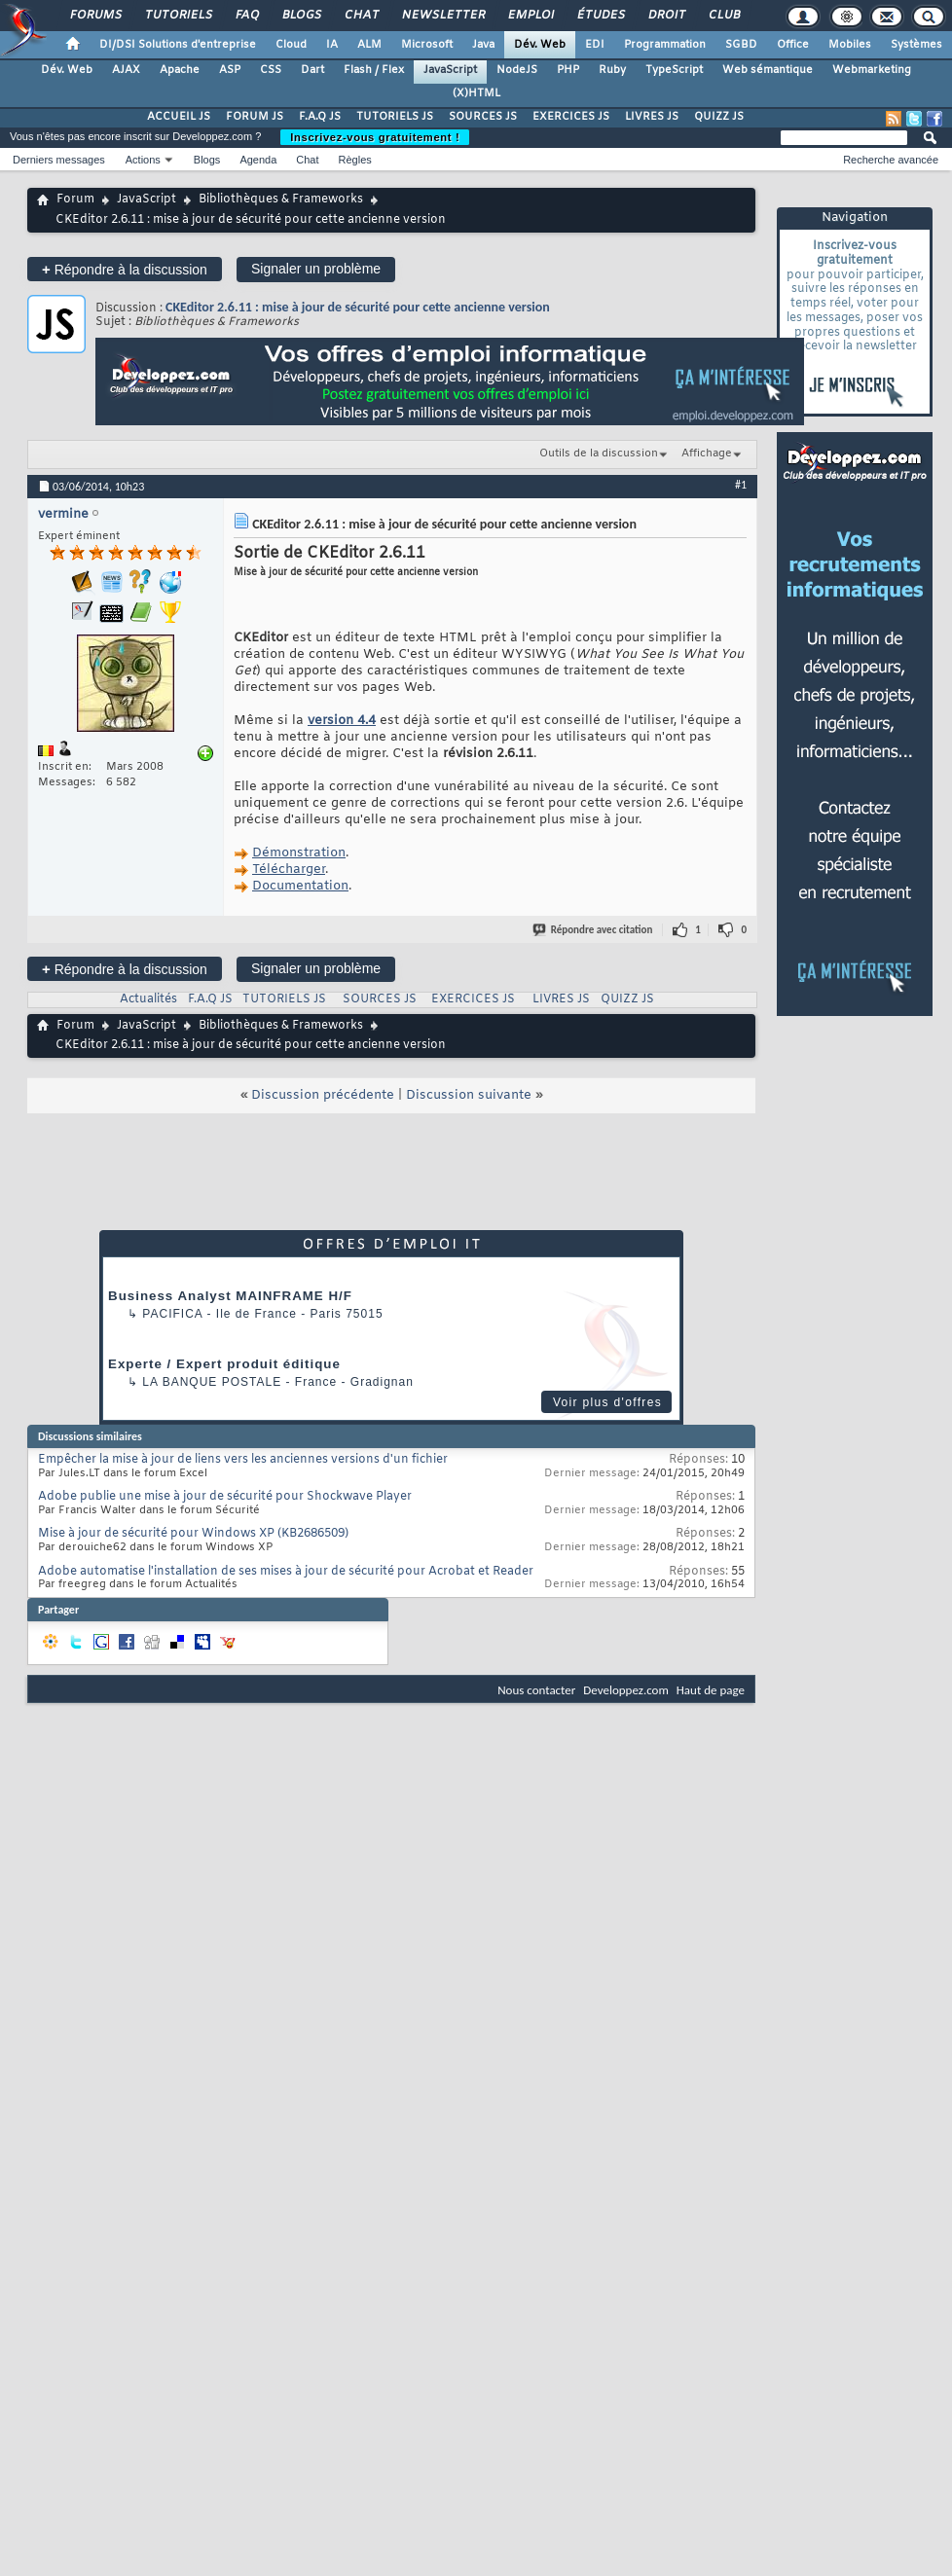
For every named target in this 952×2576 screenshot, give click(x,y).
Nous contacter (536, 1690)
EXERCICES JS (570, 117)
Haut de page (711, 1690)
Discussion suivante (468, 1095)
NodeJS (516, 70)
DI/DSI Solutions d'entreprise (177, 45)
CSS (270, 70)
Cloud (291, 45)
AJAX (126, 70)
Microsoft (427, 45)
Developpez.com (626, 1690)
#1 (741, 484)
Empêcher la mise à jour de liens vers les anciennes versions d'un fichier (243, 1460)
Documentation (300, 886)
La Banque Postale (211, 1382)
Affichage (706, 453)
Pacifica (172, 1314)
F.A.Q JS (320, 117)
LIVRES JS (651, 117)
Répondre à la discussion (124, 269)
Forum (75, 199)
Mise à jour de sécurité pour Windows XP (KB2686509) (193, 1534)
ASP (229, 70)
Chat (361, 15)
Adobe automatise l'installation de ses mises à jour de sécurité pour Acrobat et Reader (285, 1571)
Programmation (665, 45)
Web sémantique (767, 70)
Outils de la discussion (598, 453)
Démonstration (299, 853)
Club (723, 15)
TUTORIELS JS (394, 117)
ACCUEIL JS (178, 117)
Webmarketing (871, 70)
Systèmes (916, 45)
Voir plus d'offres (607, 1402)
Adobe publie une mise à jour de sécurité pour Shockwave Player (225, 1497)
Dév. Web (540, 45)
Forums (95, 15)
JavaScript (450, 70)
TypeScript (674, 70)
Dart (312, 70)
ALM (369, 45)
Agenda (257, 159)
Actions (143, 159)
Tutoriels (177, 15)
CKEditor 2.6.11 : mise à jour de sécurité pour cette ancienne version (357, 307)
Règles (355, 159)
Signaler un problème (316, 268)
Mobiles (849, 45)
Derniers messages (59, 159)
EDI (594, 45)
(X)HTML (476, 93)
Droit (665, 15)
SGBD (741, 45)
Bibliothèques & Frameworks (281, 199)
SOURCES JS (483, 117)
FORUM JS (254, 117)
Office (793, 45)
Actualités (148, 999)
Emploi (530, 15)
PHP (568, 70)
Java (483, 45)
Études (600, 15)
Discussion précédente (322, 1095)
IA (332, 45)
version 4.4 (342, 720)
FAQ (246, 15)
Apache (180, 70)
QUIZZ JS (719, 117)
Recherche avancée (890, 159)
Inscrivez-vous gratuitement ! (374, 137)
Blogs (300, 15)
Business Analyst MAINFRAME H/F (230, 1295)
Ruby (612, 70)
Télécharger (288, 869)
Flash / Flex (374, 70)
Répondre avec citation (593, 930)
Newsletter (442, 15)
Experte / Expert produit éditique (224, 1364)
